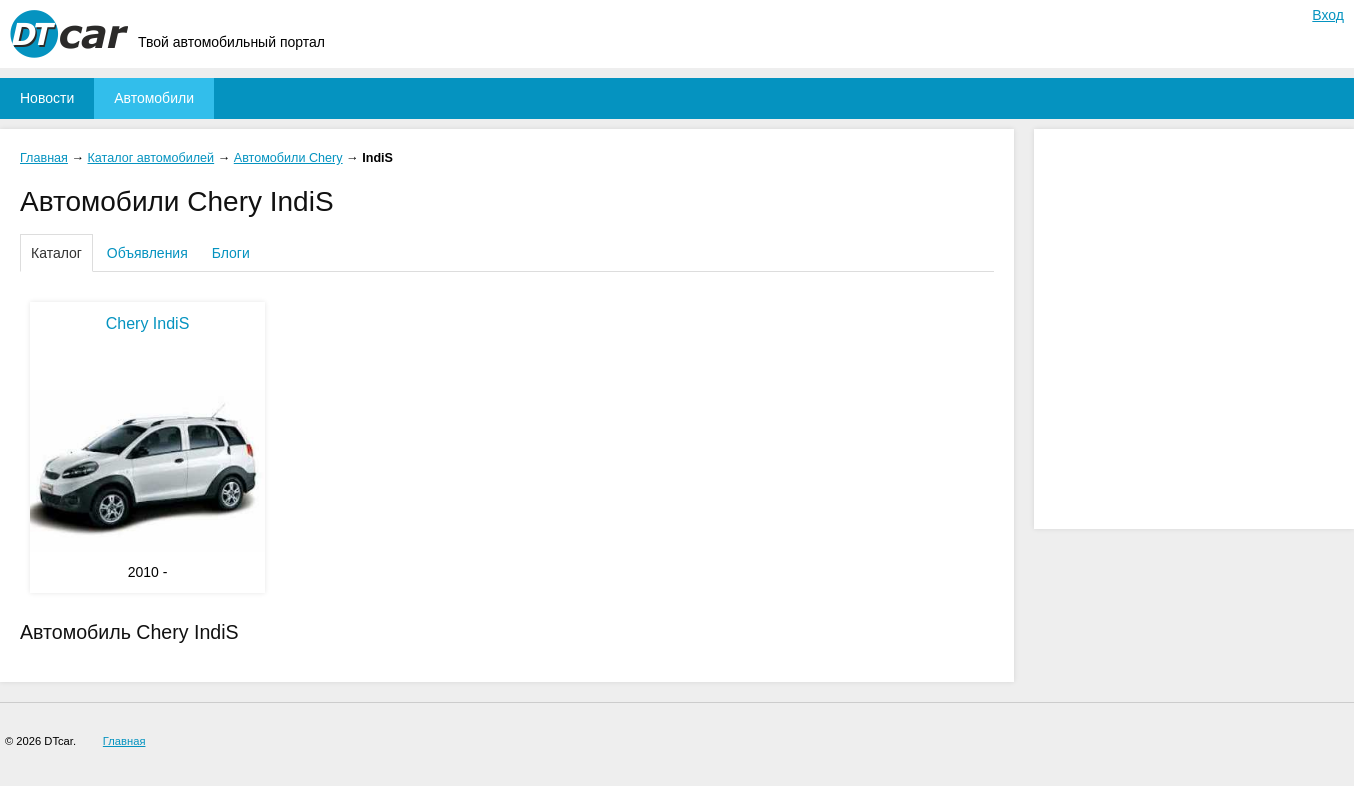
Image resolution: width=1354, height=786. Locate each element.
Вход (1328, 15)
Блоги (231, 253)
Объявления (147, 253)
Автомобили (154, 98)
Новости (47, 98)
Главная (44, 158)
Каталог (56, 253)
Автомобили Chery (288, 158)
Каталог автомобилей (151, 158)
